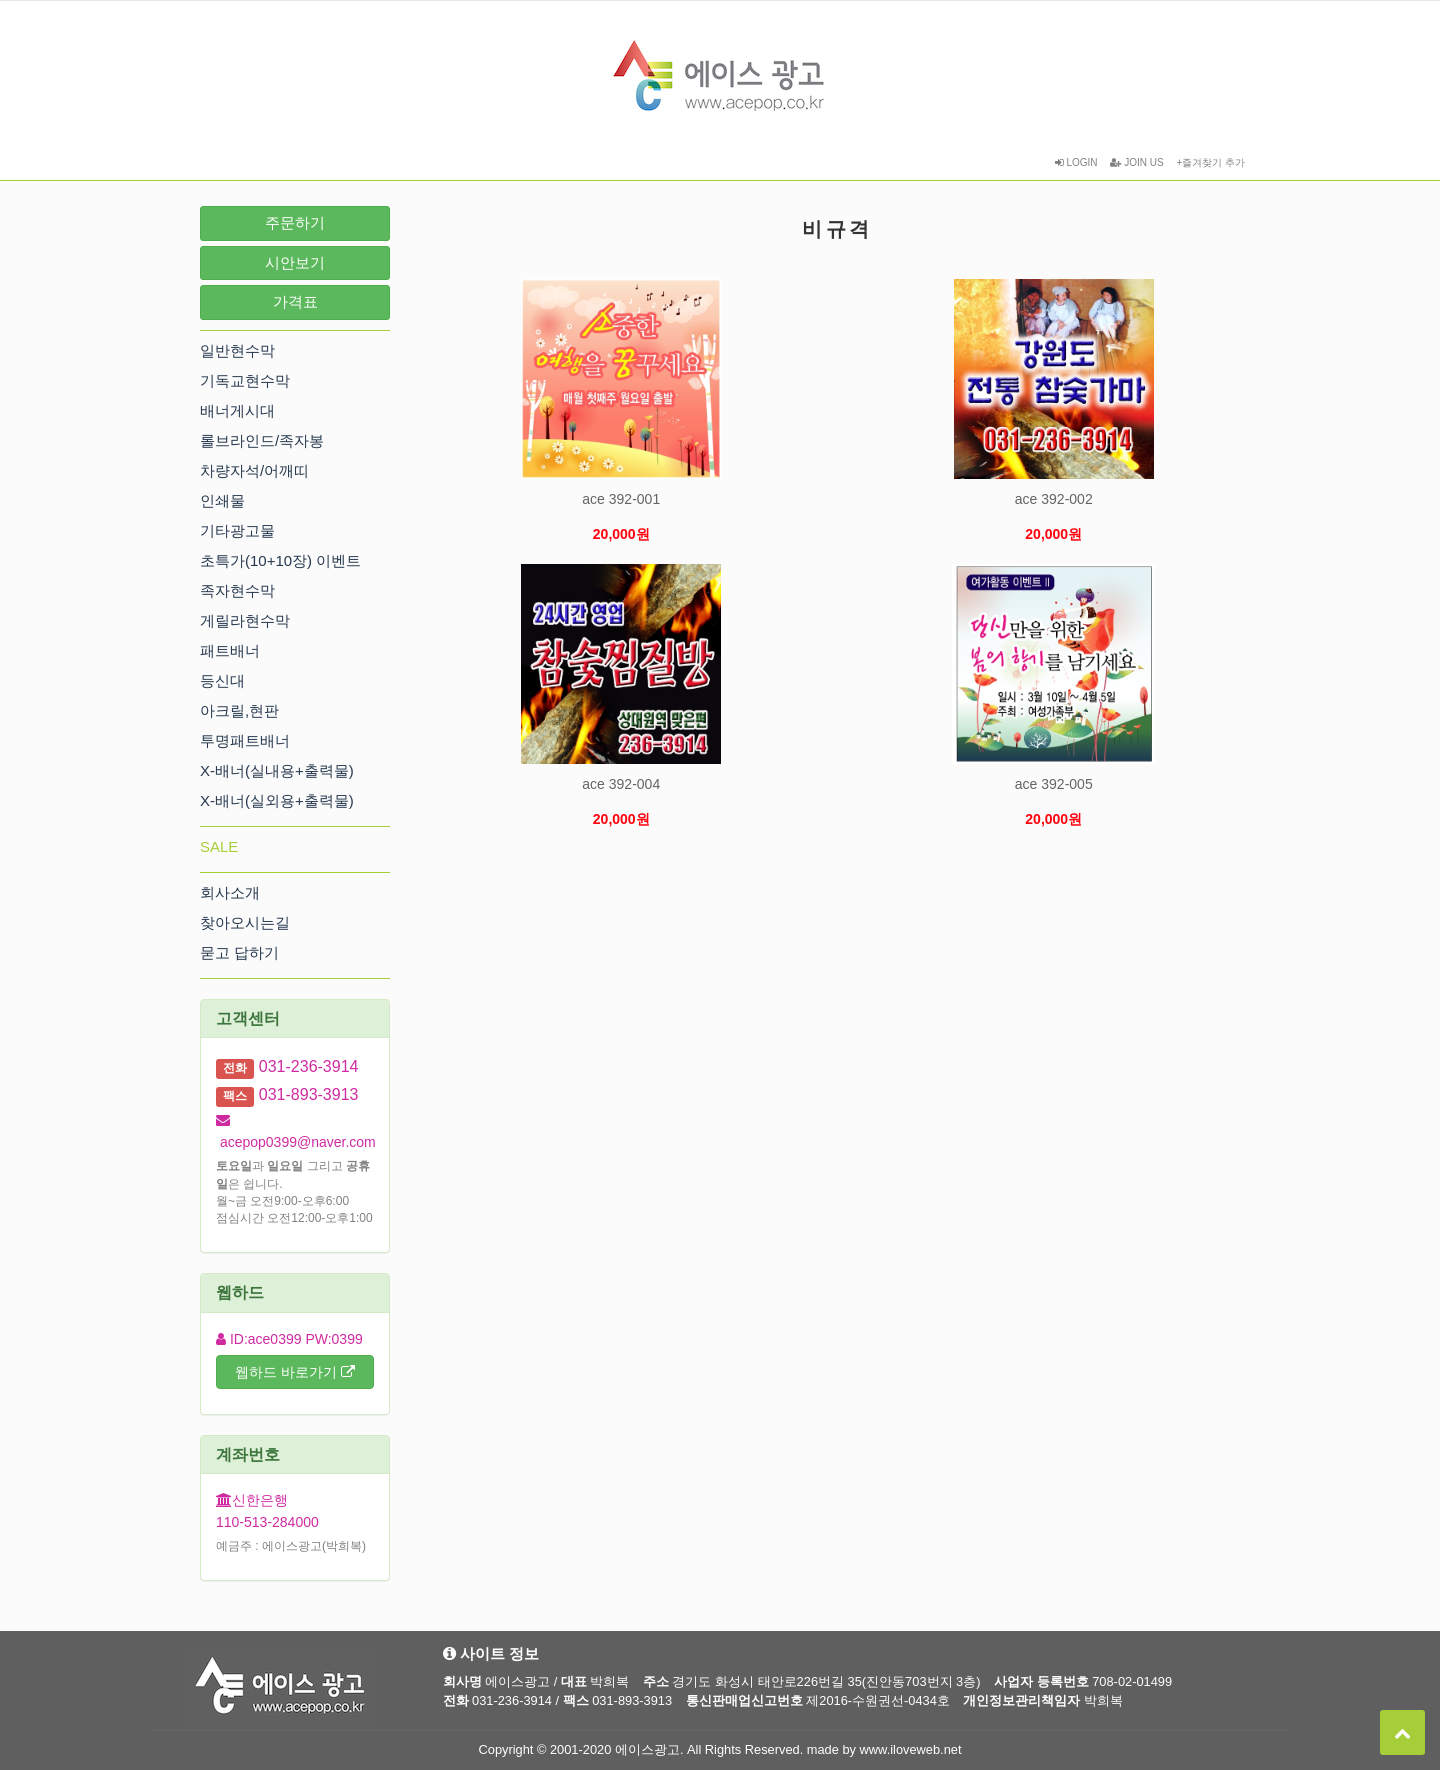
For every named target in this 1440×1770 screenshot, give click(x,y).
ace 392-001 (621, 499)
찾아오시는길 (245, 922)
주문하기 (295, 222)
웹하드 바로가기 (295, 1372)
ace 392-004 (621, 784)
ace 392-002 (1054, 499)
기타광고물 (237, 530)
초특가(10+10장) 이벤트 (280, 560)
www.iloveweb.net (911, 1749)
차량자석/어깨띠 (254, 470)
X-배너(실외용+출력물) (277, 800)
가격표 (295, 301)
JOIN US (1136, 162)
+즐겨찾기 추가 (1210, 162)
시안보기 (295, 262)
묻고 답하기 (239, 952)
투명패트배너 (245, 740)
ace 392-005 (1054, 784)
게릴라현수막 (245, 620)
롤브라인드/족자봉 (262, 440)
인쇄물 (222, 500)
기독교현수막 (245, 380)
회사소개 (230, 892)
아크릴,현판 (239, 710)
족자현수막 (237, 590)
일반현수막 (237, 350)
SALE (219, 846)
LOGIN (1076, 162)
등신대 (222, 680)
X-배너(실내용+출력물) (277, 770)
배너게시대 (237, 410)
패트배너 (230, 650)
